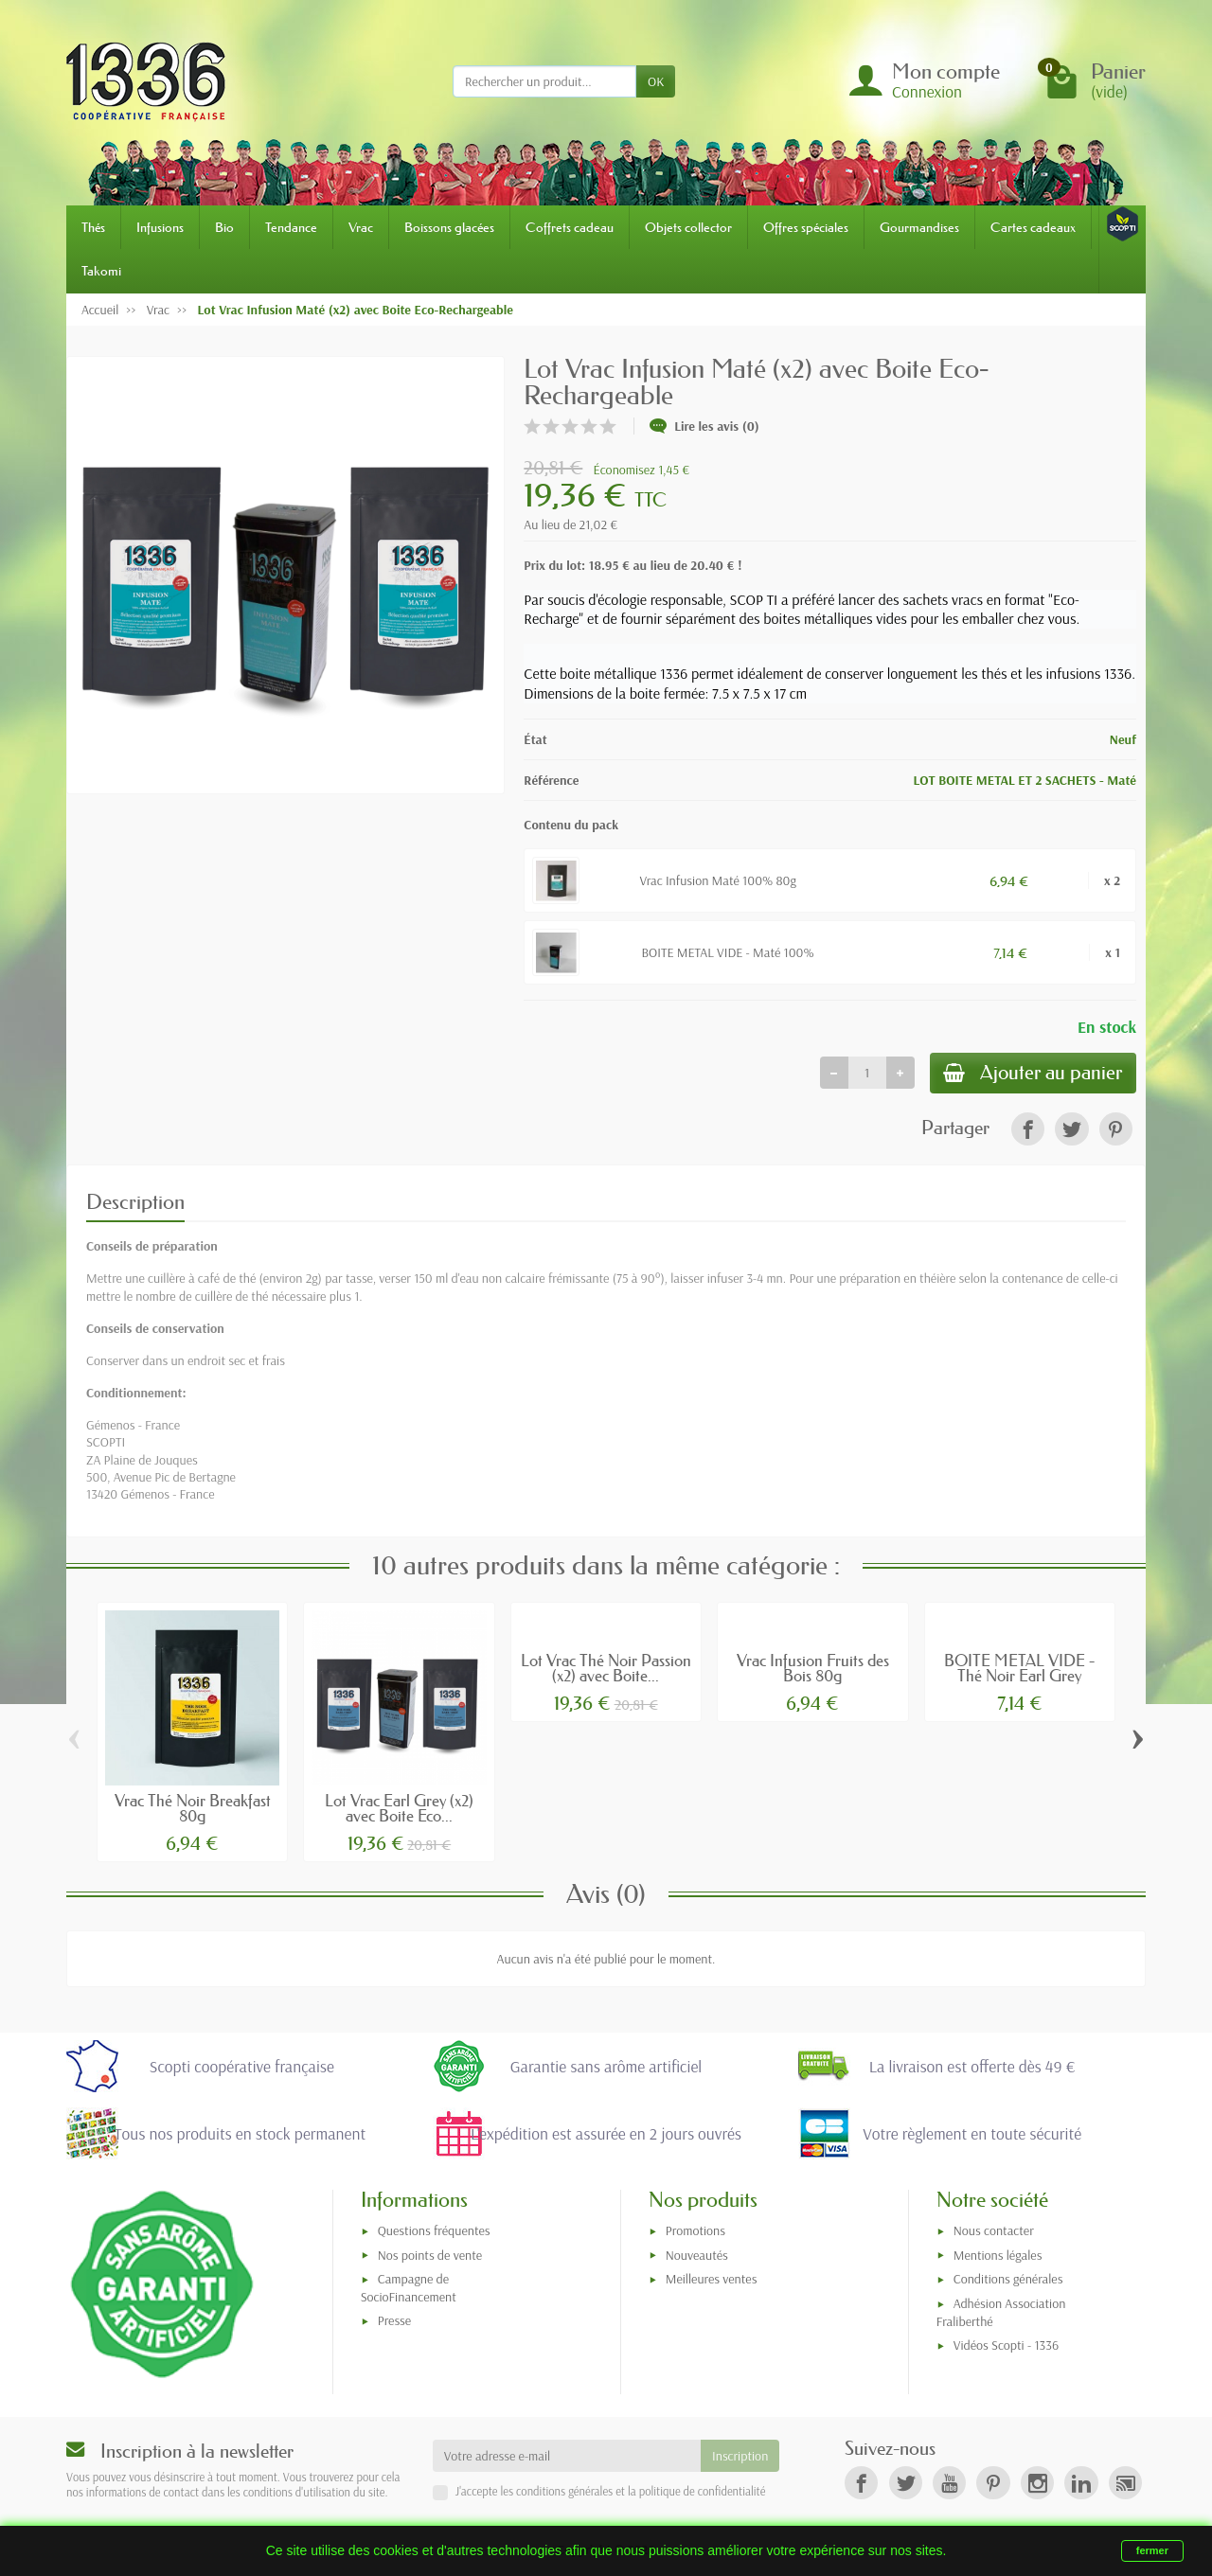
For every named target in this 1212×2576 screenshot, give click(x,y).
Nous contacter (994, 2232)
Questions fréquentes (434, 2232)
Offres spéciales (805, 227)
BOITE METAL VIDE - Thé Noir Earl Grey (1019, 1670)
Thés (93, 227)
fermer (1152, 2550)
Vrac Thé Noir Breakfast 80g (193, 1810)
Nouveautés (697, 2256)
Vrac (360, 227)
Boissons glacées (449, 227)
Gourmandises (919, 227)
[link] (1027, 1130)
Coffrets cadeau (570, 227)
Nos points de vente (430, 2256)
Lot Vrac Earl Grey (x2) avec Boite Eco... (399, 1810)
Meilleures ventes (712, 2281)
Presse (394, 2322)
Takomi (101, 270)
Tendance (291, 227)
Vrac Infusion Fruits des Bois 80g (813, 1670)
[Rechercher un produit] (544, 81)
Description (135, 1204)
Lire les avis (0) (704, 426)
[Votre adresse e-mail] (567, 2459)
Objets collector (688, 227)
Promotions (695, 2232)
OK (656, 81)
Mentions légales (998, 2256)
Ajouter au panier (1029, 1074)
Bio (224, 227)
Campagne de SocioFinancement (408, 2290)
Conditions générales (1008, 2281)
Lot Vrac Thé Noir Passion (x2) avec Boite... (606, 1670)
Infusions (160, 227)
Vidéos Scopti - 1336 (1006, 2346)
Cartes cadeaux (1033, 227)
